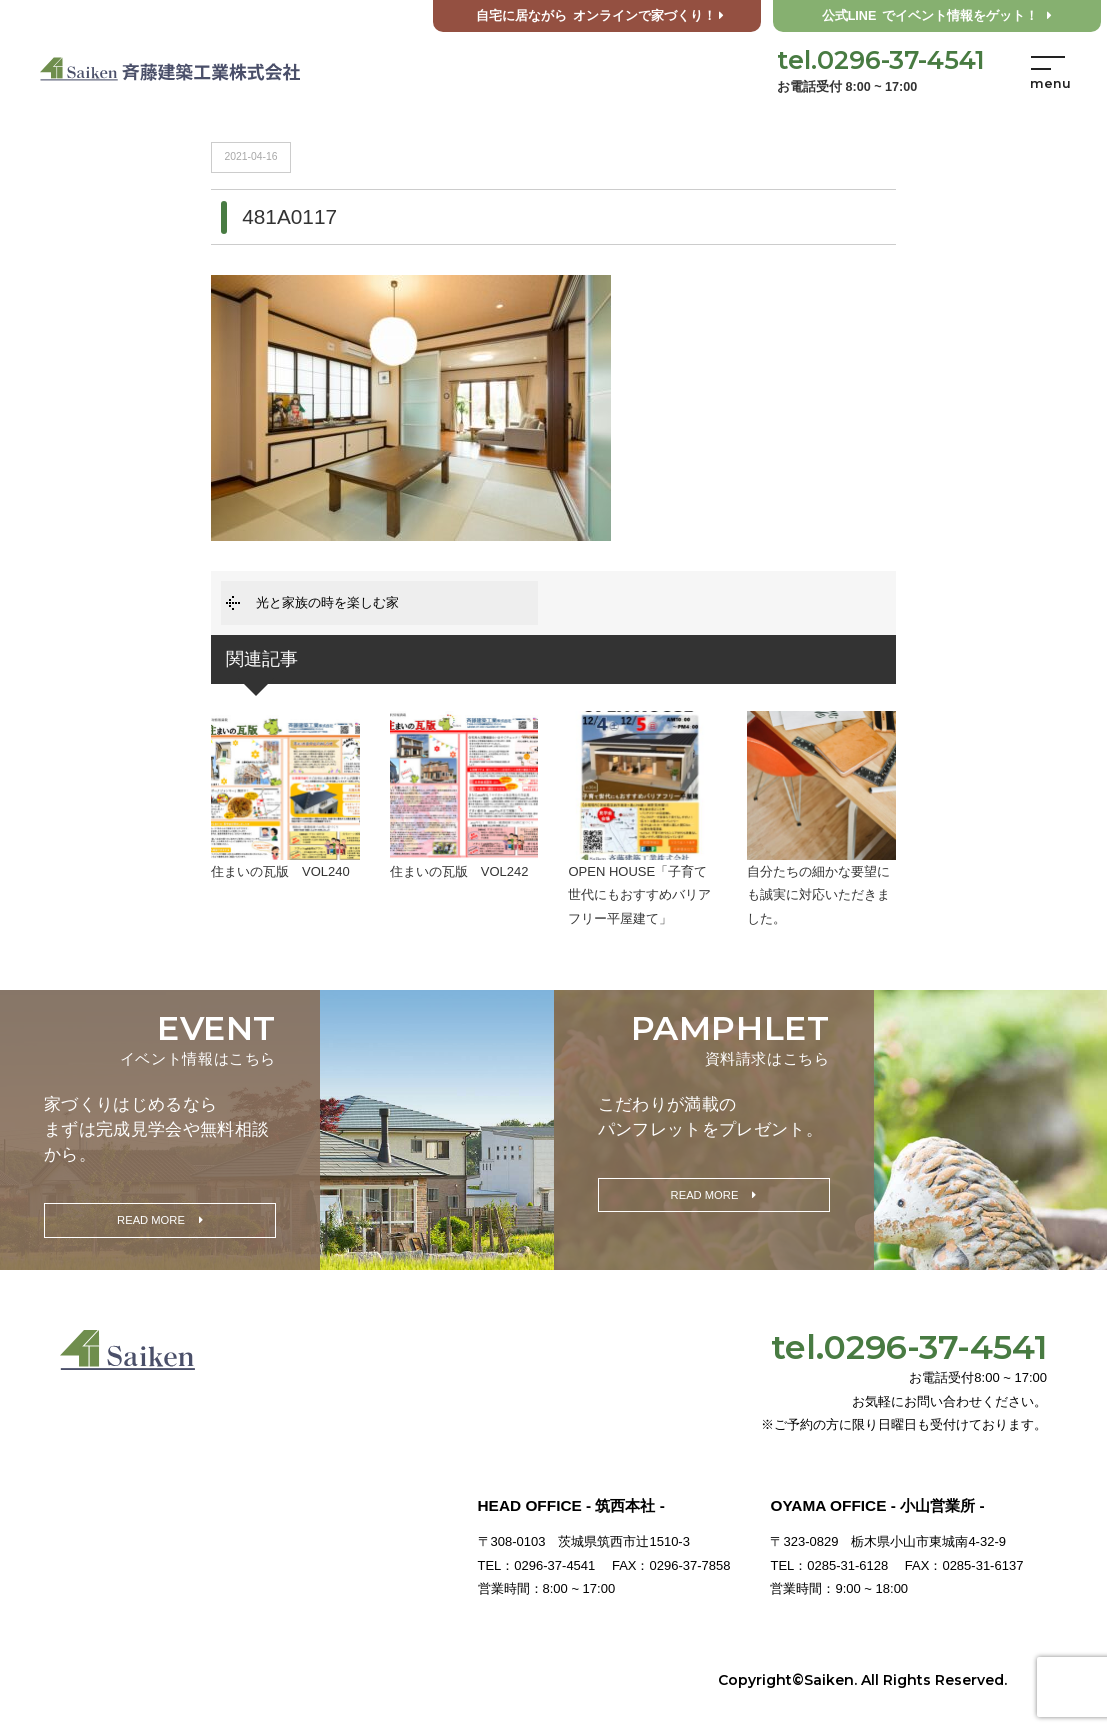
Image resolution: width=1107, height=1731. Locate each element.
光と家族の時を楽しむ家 (327, 602)
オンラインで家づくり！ (600, 16)
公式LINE (937, 16)
